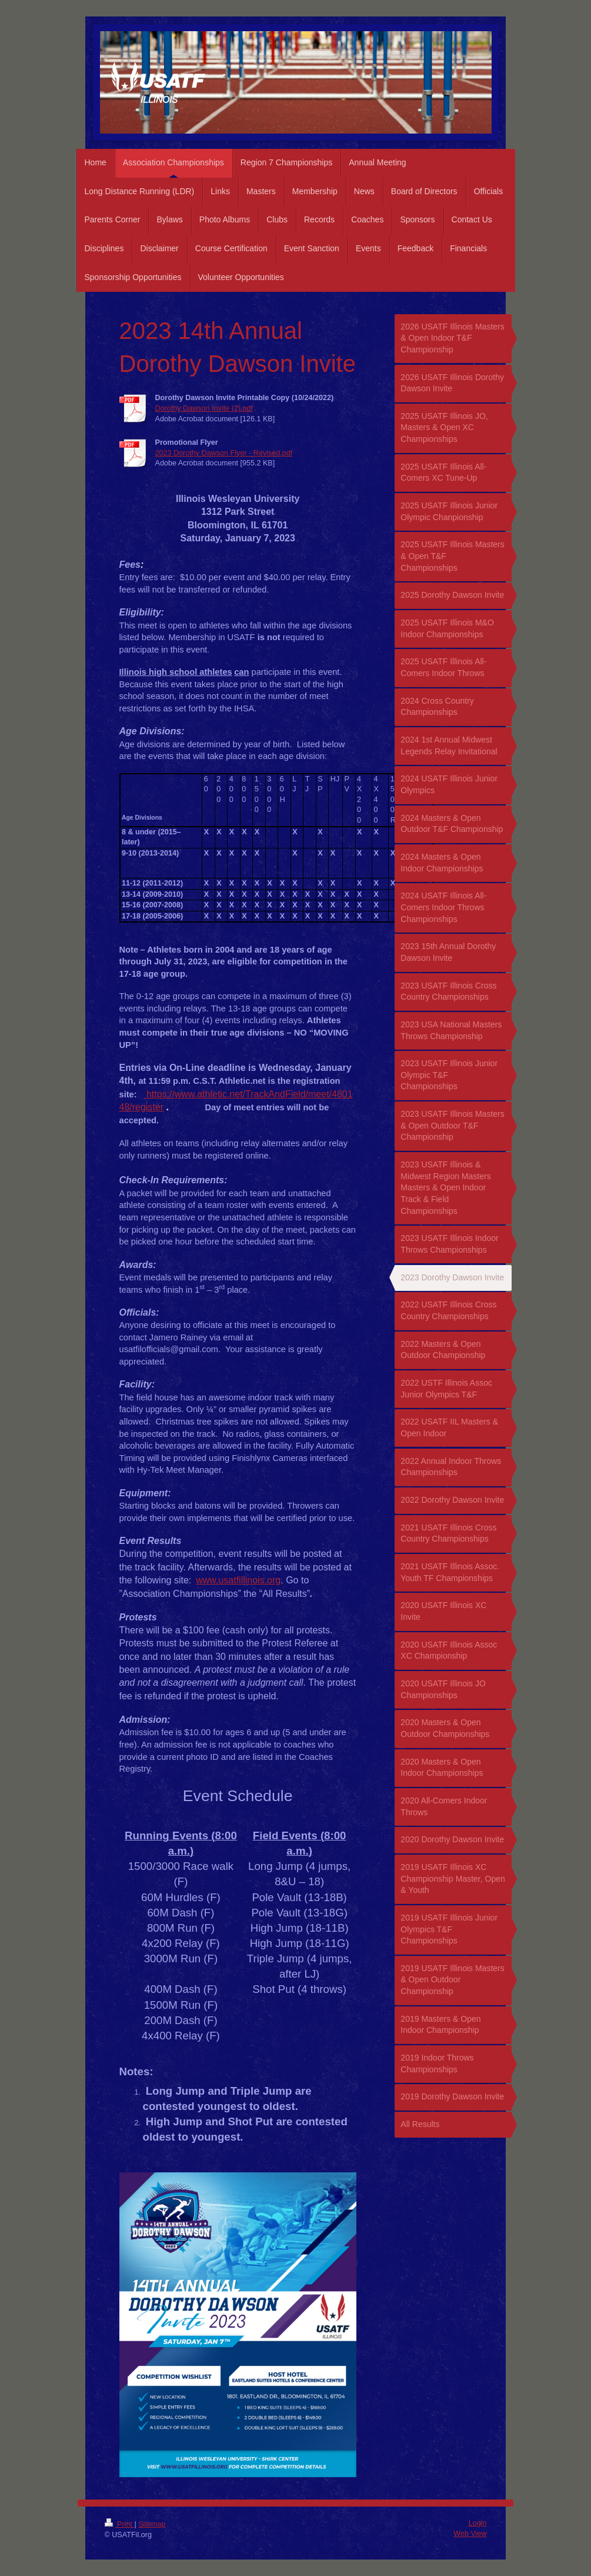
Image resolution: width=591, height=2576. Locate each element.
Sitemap (151, 2524)
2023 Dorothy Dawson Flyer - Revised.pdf (224, 453)
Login (478, 2523)
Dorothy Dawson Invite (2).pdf (204, 408)
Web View (469, 2534)
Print (120, 2524)
